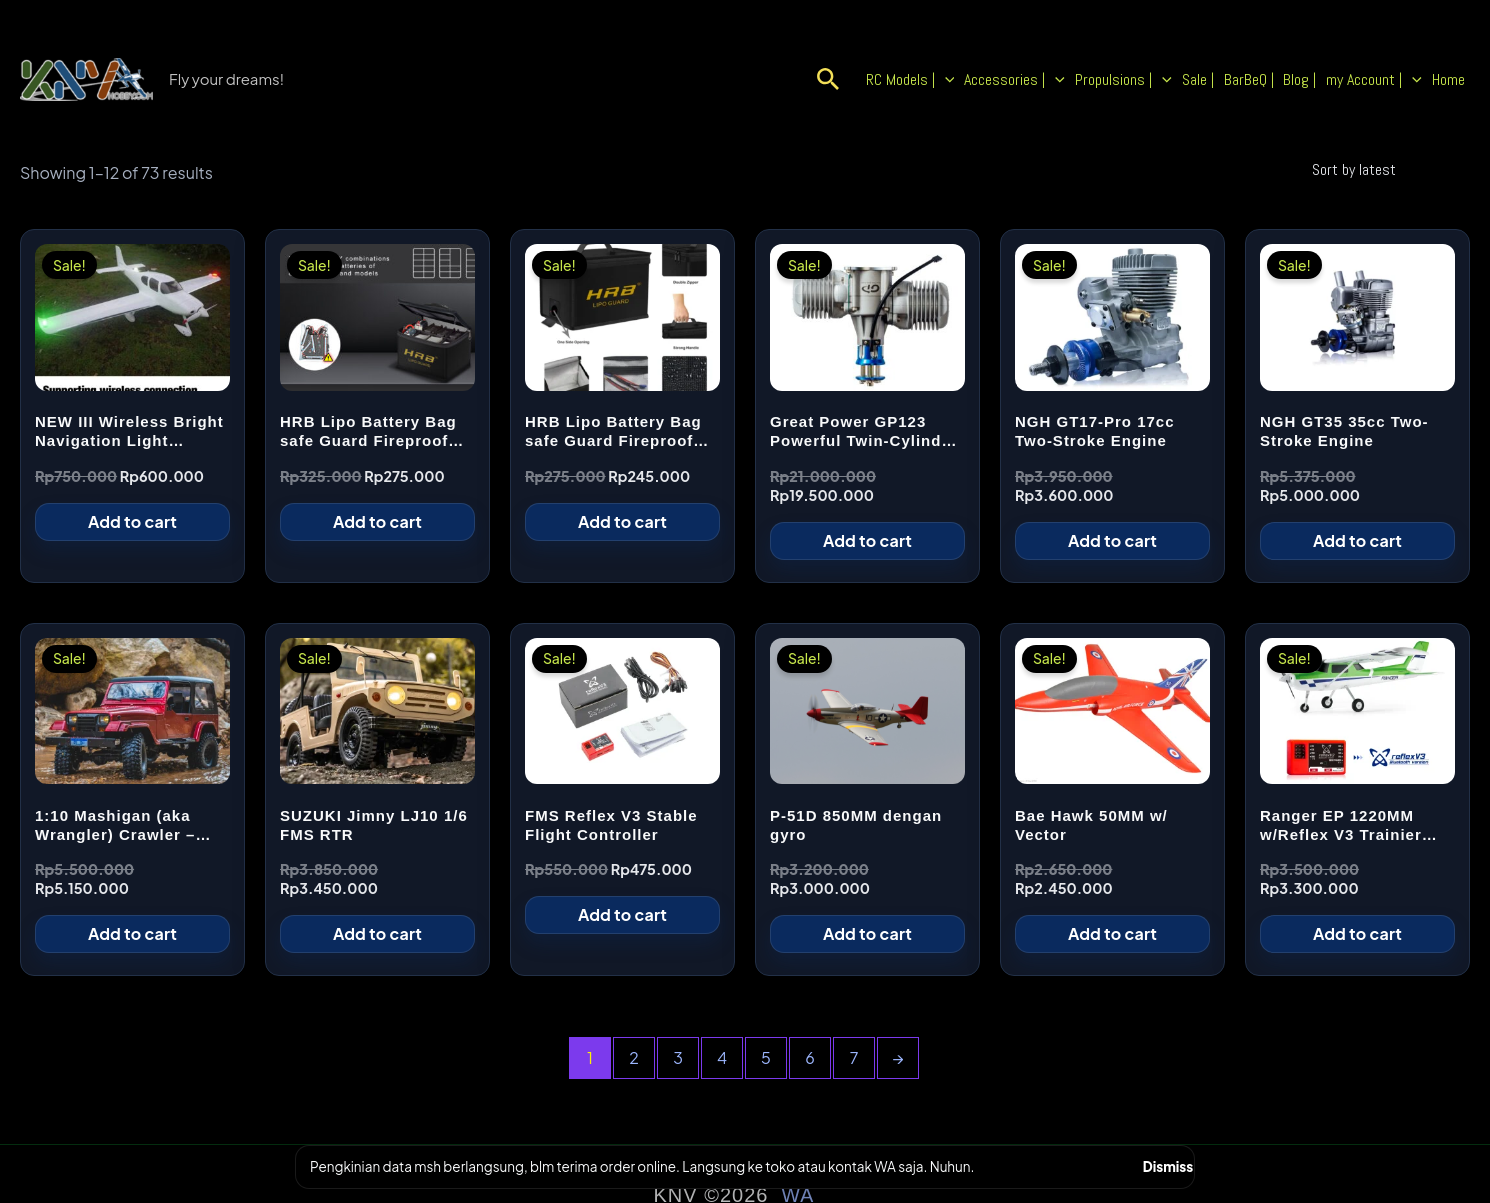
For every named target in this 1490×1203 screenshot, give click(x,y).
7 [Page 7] (854, 1057)
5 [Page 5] (766, 1057)
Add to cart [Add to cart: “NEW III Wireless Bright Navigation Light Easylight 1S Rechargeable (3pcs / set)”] (132, 521)
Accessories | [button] (1053, 80)
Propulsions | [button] (1156, 80)
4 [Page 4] (722, 1057)
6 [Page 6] (810, 1057)
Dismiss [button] (1168, 1166)
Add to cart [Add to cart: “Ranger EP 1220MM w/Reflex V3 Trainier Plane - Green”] (1357, 933)
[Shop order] (1387, 169)
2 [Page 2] (634, 1057)
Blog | (1314, 79)
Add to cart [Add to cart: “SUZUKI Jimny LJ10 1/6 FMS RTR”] (377, 933)
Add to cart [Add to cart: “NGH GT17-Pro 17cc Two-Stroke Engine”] (1112, 540)
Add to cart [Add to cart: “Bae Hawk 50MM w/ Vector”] (1112, 933)
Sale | (1224, 79)
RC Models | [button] (955, 80)
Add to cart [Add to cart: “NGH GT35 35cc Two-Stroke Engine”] (1357, 540)
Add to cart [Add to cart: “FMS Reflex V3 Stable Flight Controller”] (622, 914)
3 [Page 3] (678, 1057)
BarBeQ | (1269, 79)
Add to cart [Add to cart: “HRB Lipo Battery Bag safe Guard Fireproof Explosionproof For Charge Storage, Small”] (622, 521)
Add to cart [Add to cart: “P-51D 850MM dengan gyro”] (867, 933)
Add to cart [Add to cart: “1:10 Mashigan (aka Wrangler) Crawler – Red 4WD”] (132, 933)
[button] (876, 80)
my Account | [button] (1383, 80)
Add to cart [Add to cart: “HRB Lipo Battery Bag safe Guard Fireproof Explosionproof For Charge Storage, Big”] (377, 521)
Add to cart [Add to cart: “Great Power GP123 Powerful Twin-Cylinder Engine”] (867, 540)
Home (1451, 79)
